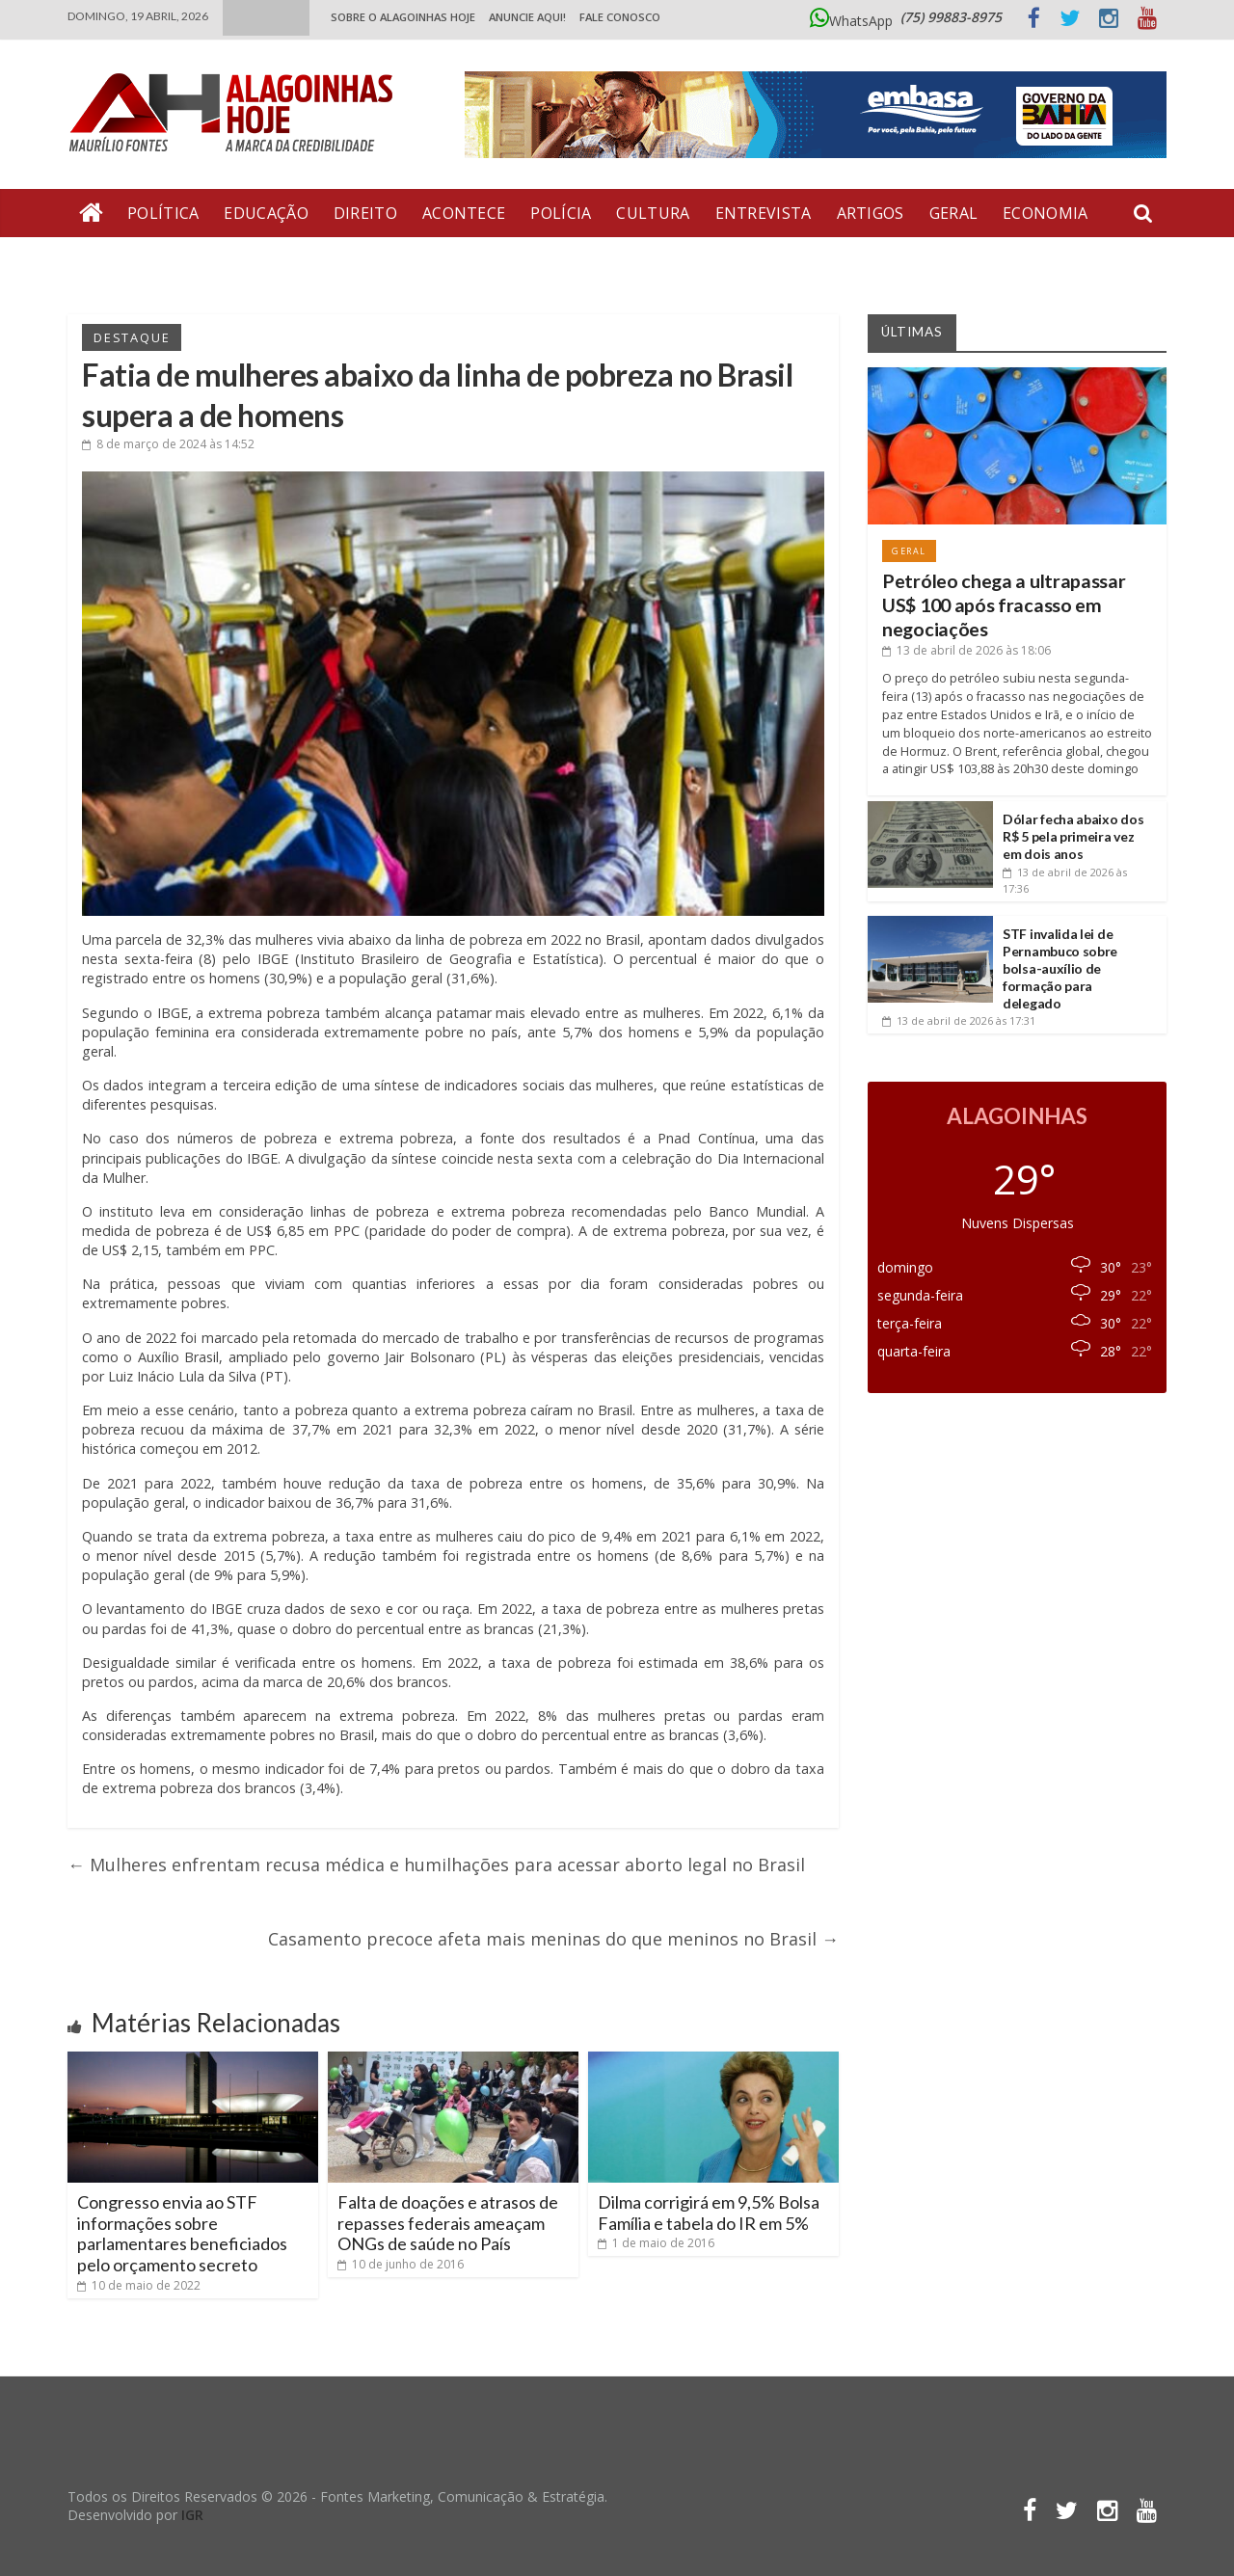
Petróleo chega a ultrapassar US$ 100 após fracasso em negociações (1004, 605)
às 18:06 (966, 650)
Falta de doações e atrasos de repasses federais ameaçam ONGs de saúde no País (447, 2222)
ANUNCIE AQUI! (527, 17)
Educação (266, 213)
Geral (954, 213)
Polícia (560, 213)
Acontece (463, 213)
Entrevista (763, 213)
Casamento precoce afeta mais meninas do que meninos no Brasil (553, 1938)
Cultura (652, 213)
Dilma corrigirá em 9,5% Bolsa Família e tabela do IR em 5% (708, 2212)
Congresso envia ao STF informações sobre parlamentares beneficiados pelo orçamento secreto (182, 2233)
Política (163, 213)
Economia (1045, 213)
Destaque (132, 337)
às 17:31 (958, 1020)
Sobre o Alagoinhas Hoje (403, 17)
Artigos (870, 213)
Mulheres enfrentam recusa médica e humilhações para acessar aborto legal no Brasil (436, 1864)
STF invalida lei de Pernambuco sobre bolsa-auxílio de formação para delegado (1060, 969)
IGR (192, 2515)
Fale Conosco (619, 17)
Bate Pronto (136, 261)
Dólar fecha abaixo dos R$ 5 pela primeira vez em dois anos (1073, 836)
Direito (365, 213)
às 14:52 (168, 444)
